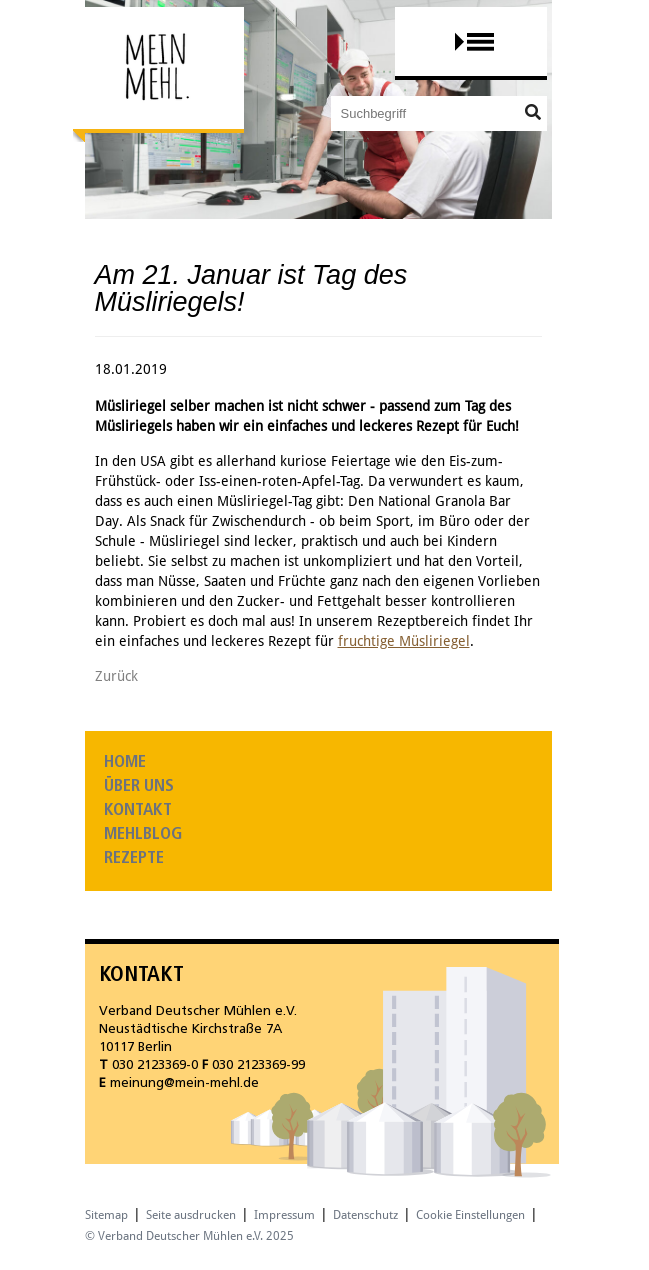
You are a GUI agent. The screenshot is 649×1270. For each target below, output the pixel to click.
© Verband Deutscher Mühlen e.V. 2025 (189, 1236)
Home (125, 762)
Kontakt (138, 810)
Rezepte (134, 858)
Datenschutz (365, 1215)
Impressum (284, 1215)
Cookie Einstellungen (470, 1215)
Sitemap (106, 1215)
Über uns (139, 786)
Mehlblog (143, 834)
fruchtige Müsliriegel (404, 641)
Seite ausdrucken (191, 1215)
